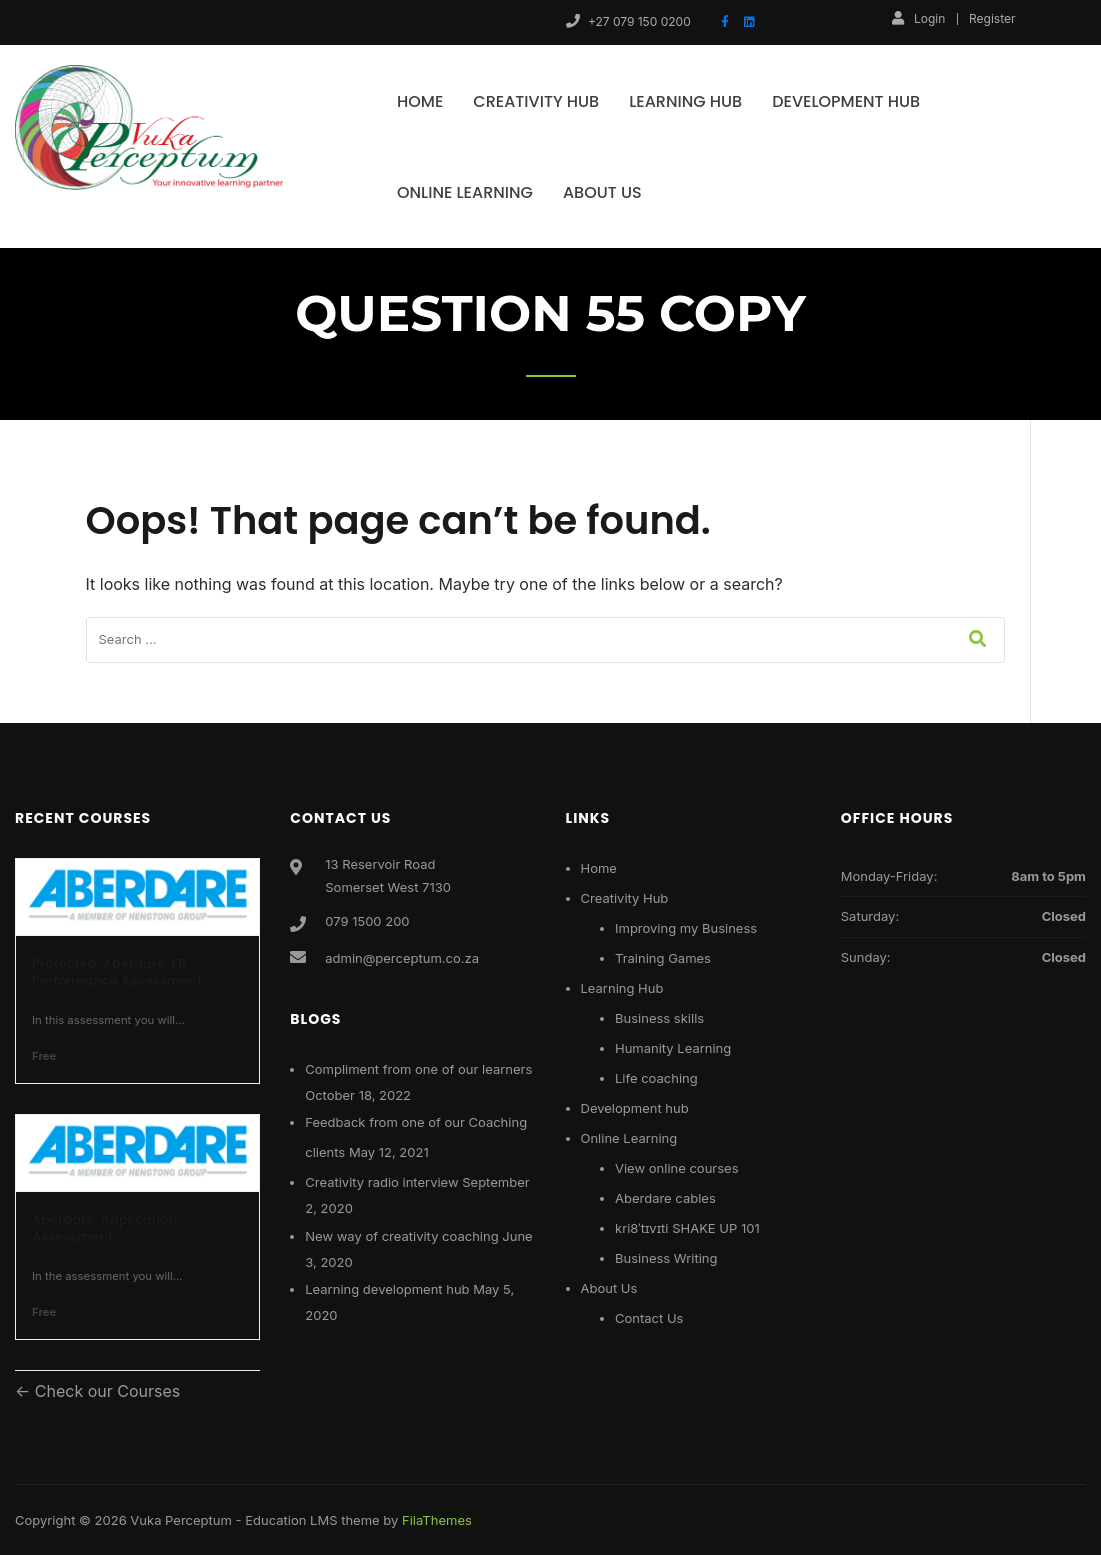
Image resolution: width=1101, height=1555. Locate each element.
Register (992, 19)
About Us (602, 192)
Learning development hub (387, 1289)
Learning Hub (685, 101)
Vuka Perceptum (181, 1520)
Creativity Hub (536, 101)
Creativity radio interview (381, 1182)
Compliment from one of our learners (418, 1069)
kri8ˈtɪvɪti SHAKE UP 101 (687, 1228)
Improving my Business (686, 928)
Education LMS (291, 1520)
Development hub (846, 101)
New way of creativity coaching (401, 1236)
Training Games (663, 958)
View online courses (677, 1168)
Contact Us (649, 1318)
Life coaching (656, 1078)
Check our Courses (105, 1391)
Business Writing (666, 1258)
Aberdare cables (665, 1198)
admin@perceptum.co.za (402, 958)
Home (420, 101)
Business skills (659, 1018)
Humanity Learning (673, 1048)
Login (918, 18)
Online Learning (465, 192)
